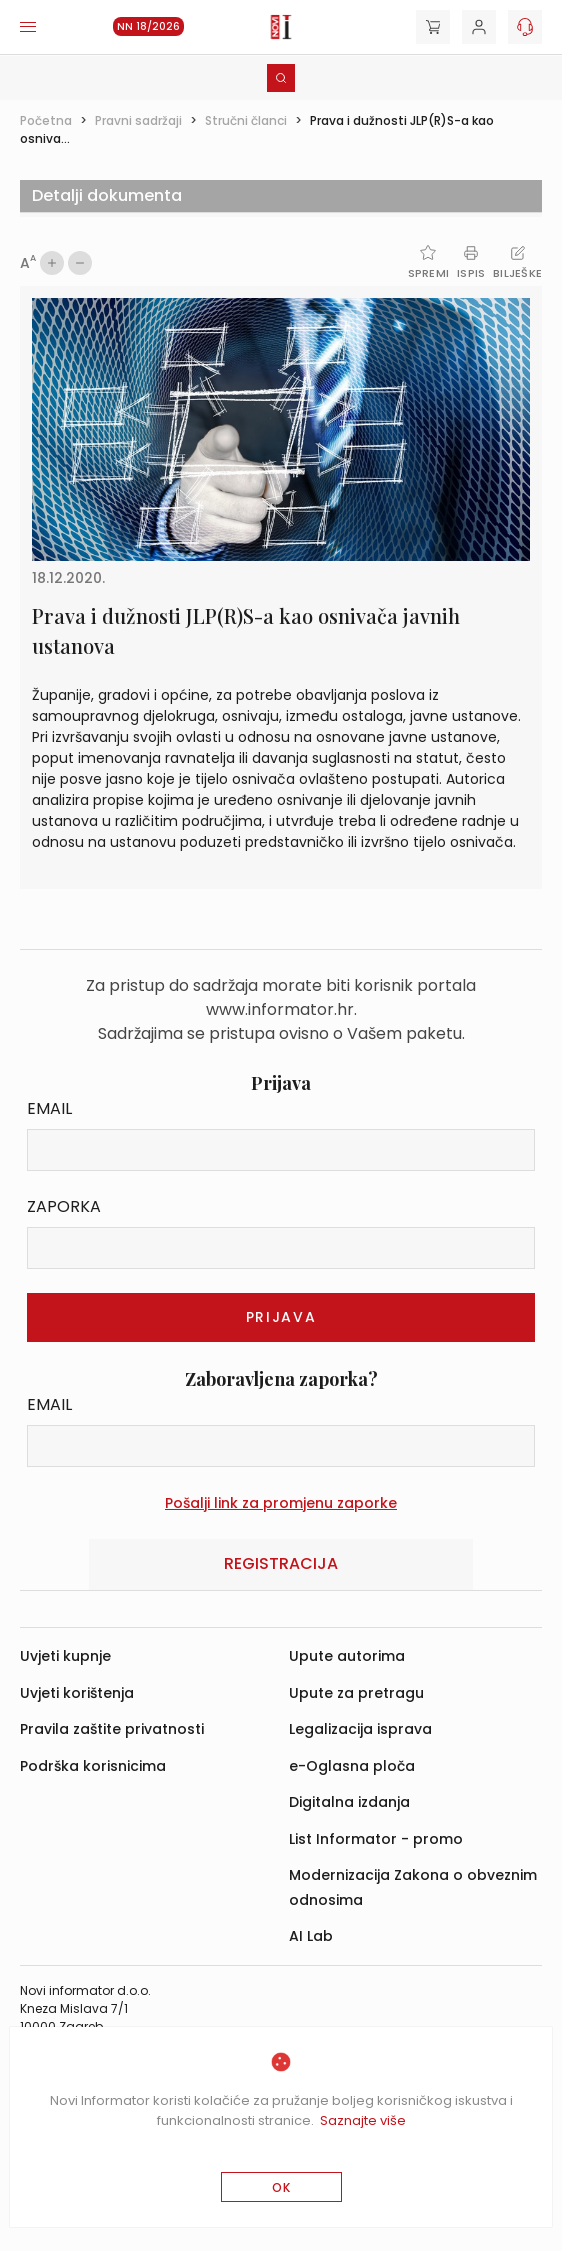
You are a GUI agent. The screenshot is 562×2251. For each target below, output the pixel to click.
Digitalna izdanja (349, 1802)
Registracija (281, 1563)
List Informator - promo (376, 1839)
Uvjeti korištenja (77, 1693)
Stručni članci (246, 120)
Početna (46, 120)
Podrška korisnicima (93, 1766)
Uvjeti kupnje (65, 1656)
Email (49, 1108)
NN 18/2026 (148, 26)
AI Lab (311, 1936)
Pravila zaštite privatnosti (112, 1729)
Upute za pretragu (356, 1693)
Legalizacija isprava (360, 1729)
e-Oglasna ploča (352, 1766)
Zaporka (64, 1206)
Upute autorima (347, 1656)
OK (281, 2187)
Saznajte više (363, 2120)
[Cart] (433, 27)
